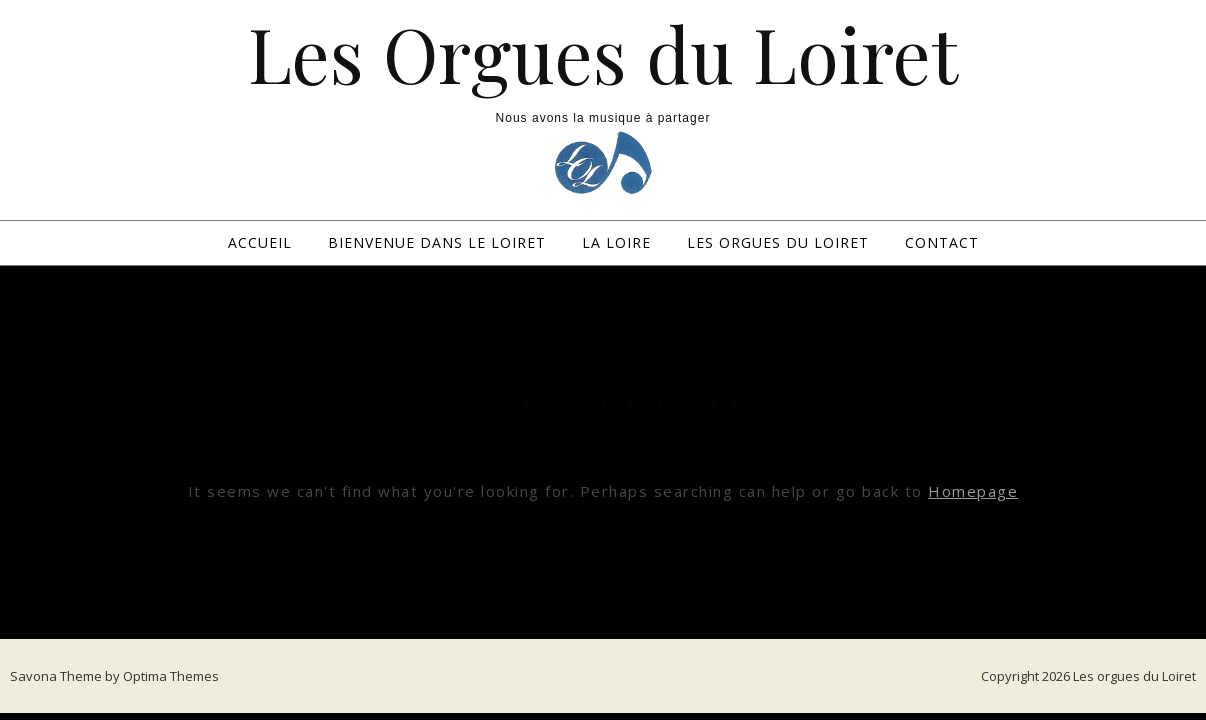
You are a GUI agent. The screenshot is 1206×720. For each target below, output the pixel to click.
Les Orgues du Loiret (603, 53)
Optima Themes (171, 676)
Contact (942, 242)
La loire (616, 242)
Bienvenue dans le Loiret (437, 242)
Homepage (973, 491)
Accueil (260, 242)
